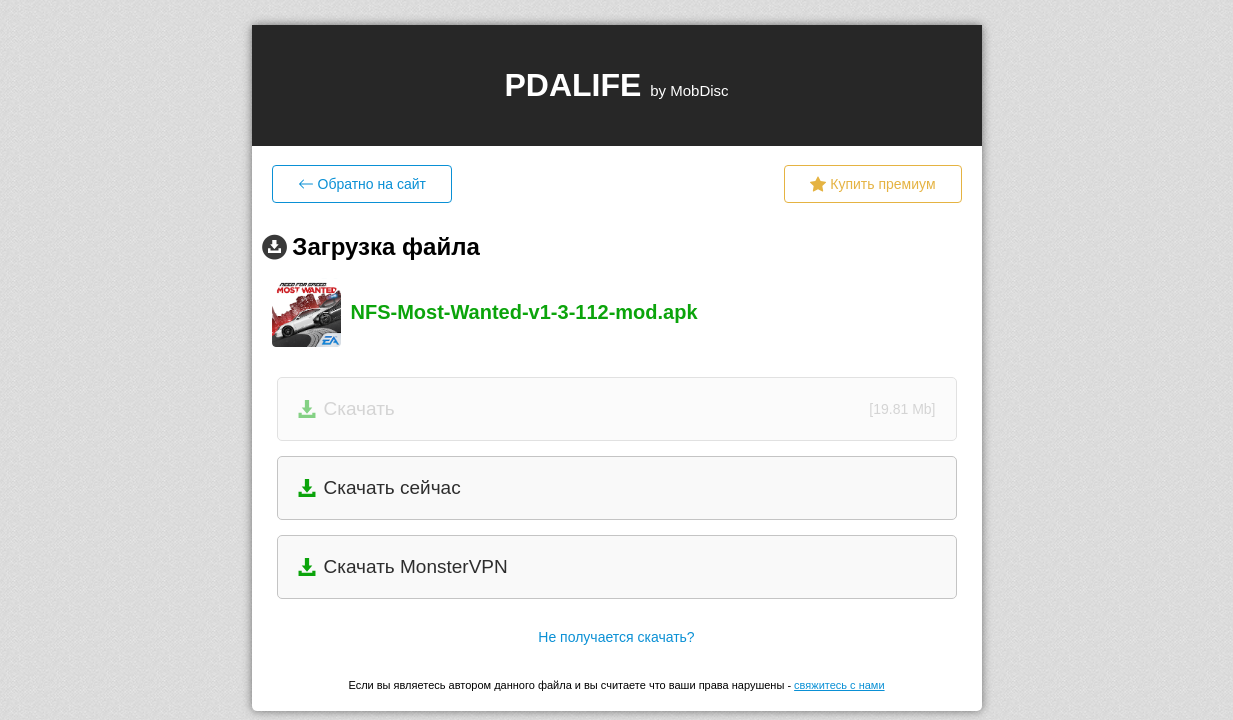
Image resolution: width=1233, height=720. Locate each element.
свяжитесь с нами (839, 685)
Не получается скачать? (616, 637)
